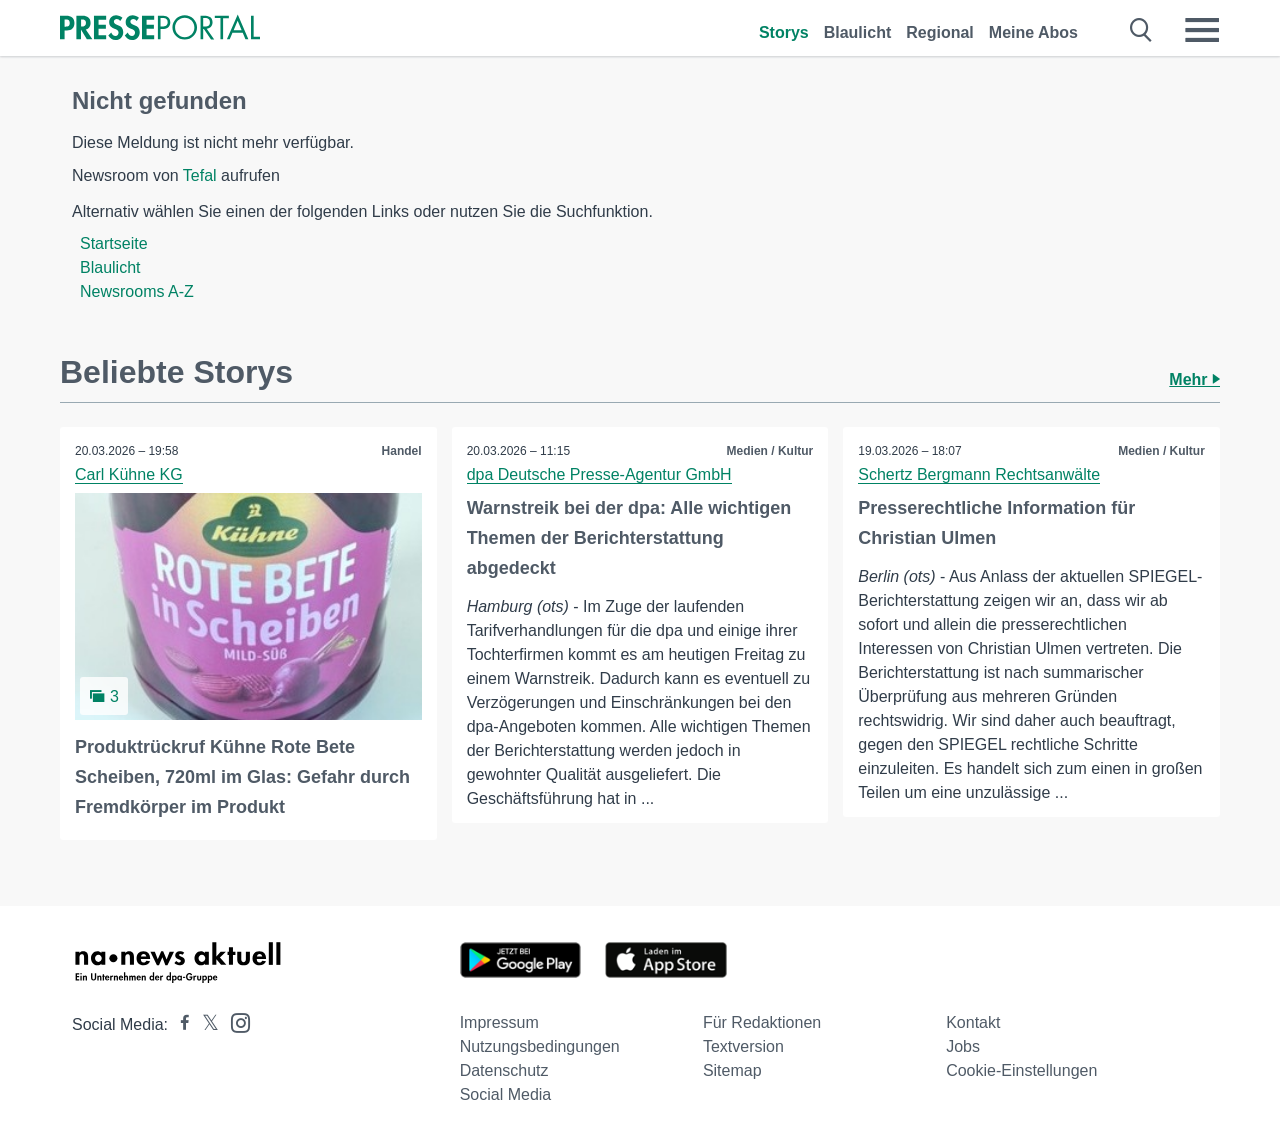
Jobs (963, 1046)
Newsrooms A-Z (137, 291)
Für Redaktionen (762, 1022)
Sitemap (732, 1070)
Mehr (1194, 379)
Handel (402, 451)
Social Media (506, 1094)
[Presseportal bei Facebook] (179, 1024)
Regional (940, 32)
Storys (784, 32)
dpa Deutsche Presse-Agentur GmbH (599, 474)
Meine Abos (1033, 32)
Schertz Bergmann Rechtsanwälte (979, 474)
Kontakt (973, 1022)
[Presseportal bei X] (204, 1024)
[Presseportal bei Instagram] (234, 1021)
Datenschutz (504, 1070)
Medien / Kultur (770, 451)
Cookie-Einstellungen (1021, 1070)
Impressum (499, 1022)
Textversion (743, 1046)
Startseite (114, 243)
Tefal (200, 175)
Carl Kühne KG (129, 474)
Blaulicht (858, 32)
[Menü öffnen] (1202, 30)
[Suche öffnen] (1141, 30)
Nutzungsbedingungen (540, 1046)
